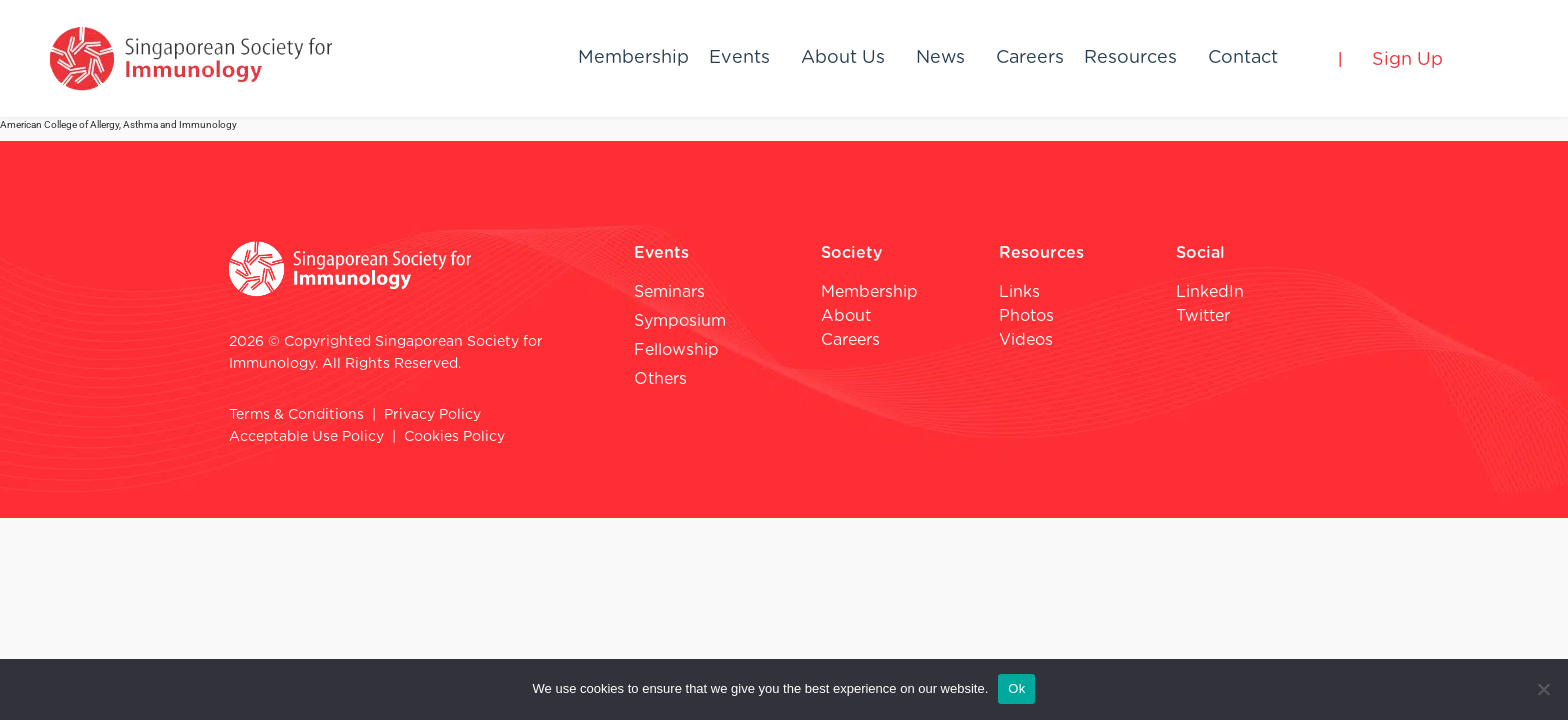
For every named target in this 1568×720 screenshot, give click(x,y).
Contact (1243, 58)
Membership (633, 58)
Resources (1130, 58)
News (940, 58)
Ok (1016, 688)
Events (739, 58)
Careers (1030, 58)
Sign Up (1407, 60)
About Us (843, 58)
